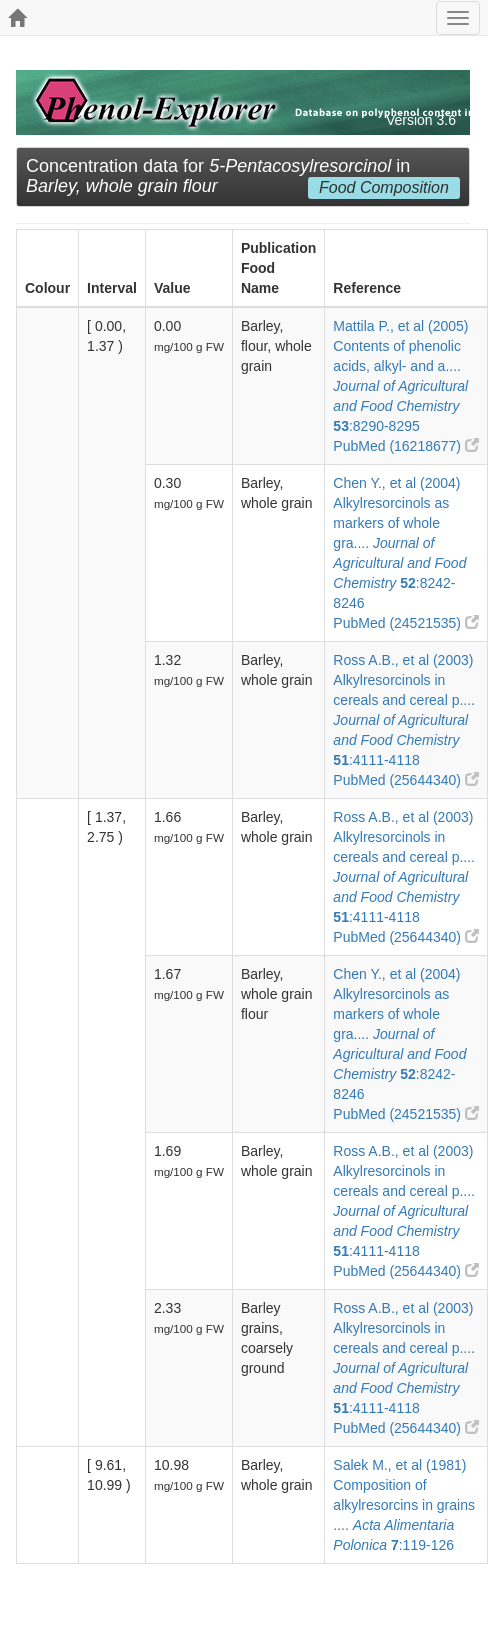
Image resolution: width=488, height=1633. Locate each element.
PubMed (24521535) (406, 623)
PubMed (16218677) (406, 446)
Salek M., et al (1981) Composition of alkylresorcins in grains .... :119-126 (404, 1505)
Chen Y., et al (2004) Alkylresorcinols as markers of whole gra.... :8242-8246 (399, 543)
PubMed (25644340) (406, 780)
